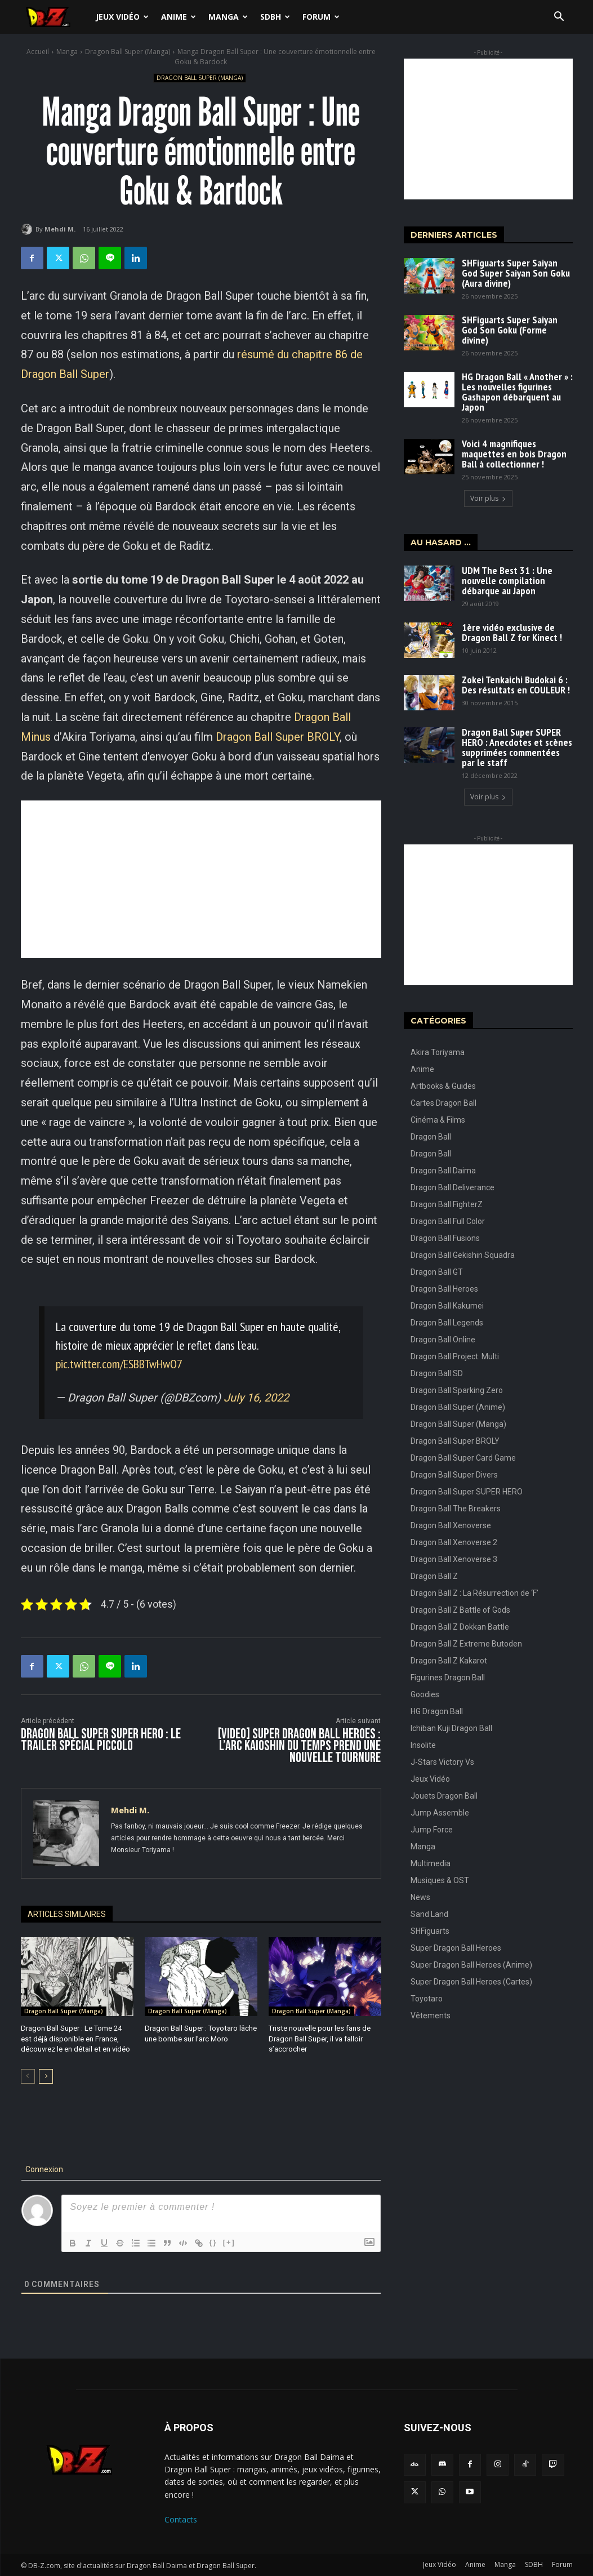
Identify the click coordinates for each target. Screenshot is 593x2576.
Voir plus (488, 498)
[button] (559, 17)
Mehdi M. (59, 229)
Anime (178, 16)
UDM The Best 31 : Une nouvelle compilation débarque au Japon (507, 580)
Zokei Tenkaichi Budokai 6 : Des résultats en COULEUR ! (516, 684)
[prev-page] (28, 2076)
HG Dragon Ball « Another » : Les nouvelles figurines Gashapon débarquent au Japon (517, 391)
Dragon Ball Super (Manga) (127, 51)
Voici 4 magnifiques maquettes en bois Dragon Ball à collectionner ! (514, 453)
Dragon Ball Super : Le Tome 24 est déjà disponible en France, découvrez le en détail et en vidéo (77, 2038)
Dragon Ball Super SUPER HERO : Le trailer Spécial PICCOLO (101, 1740)
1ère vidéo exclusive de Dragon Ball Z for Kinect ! (512, 632)
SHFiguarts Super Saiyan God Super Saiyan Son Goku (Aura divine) (516, 273)
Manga (228, 16)
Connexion (43, 2169)
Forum (321, 16)
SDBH (275, 16)
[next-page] (46, 2076)
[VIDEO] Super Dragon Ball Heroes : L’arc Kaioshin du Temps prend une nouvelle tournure (299, 1746)
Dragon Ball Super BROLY (278, 737)
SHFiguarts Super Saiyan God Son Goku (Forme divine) (510, 329)
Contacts (180, 2518)
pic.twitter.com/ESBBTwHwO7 (119, 1364)
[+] (229, 2242)
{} (213, 2242)
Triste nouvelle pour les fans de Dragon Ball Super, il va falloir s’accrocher (319, 2038)
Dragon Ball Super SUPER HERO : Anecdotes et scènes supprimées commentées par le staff (517, 747)
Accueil (37, 51)
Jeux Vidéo (122, 16)
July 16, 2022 (256, 1397)
